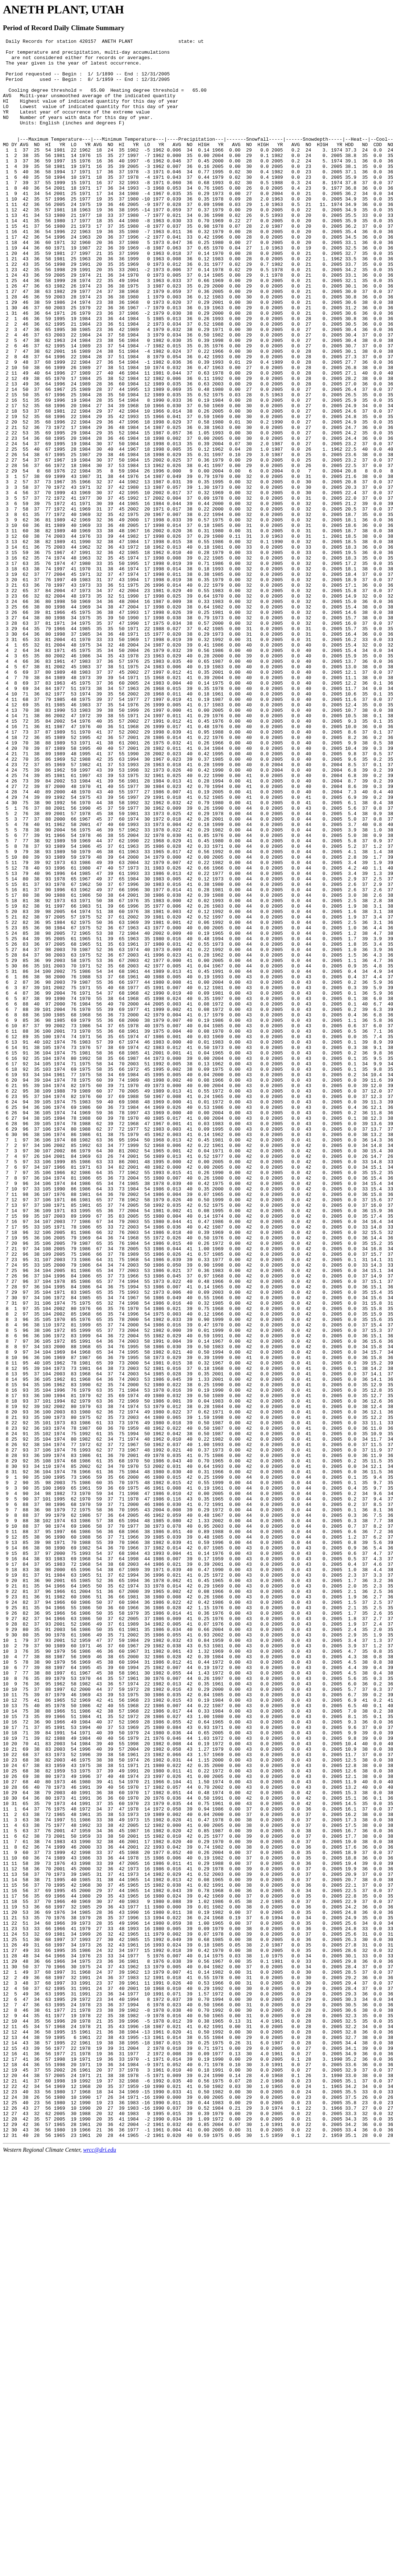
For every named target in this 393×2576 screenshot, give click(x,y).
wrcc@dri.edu (99, 2570)
